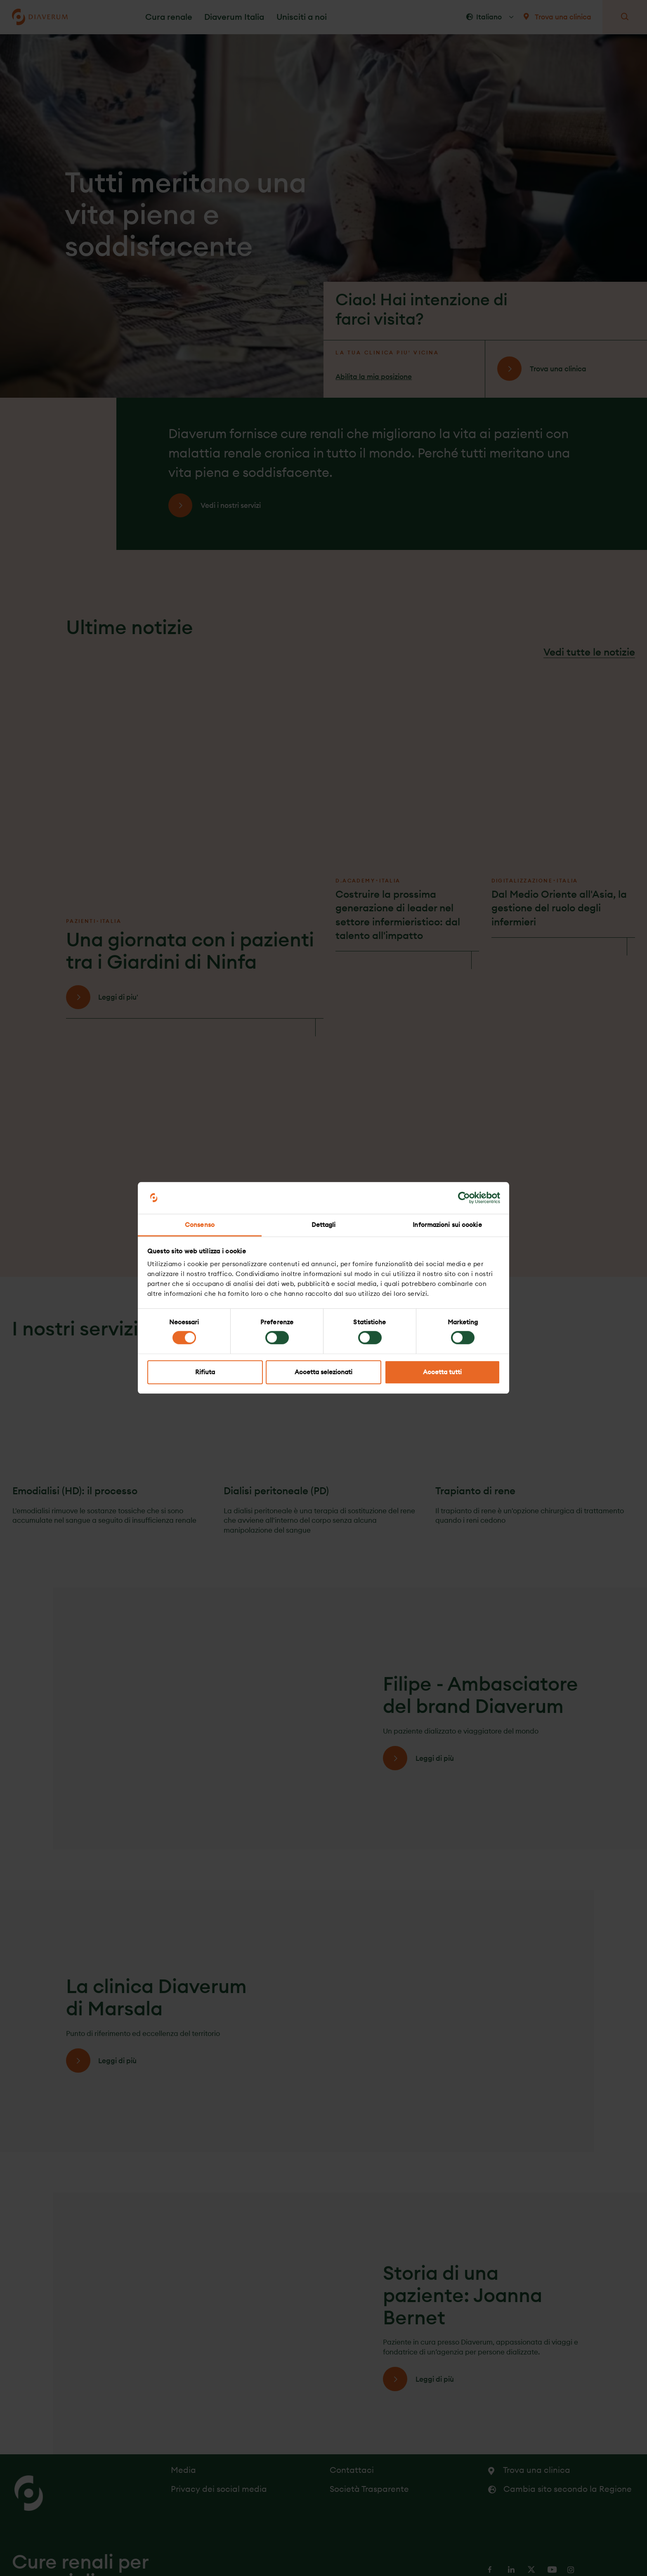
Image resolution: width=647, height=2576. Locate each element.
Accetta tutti (442, 1372)
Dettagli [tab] (324, 1225)
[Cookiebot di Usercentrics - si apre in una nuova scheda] (464, 1198)
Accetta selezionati (323, 1372)
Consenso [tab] (200, 1225)
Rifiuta (205, 1372)
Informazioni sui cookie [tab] (447, 1225)
